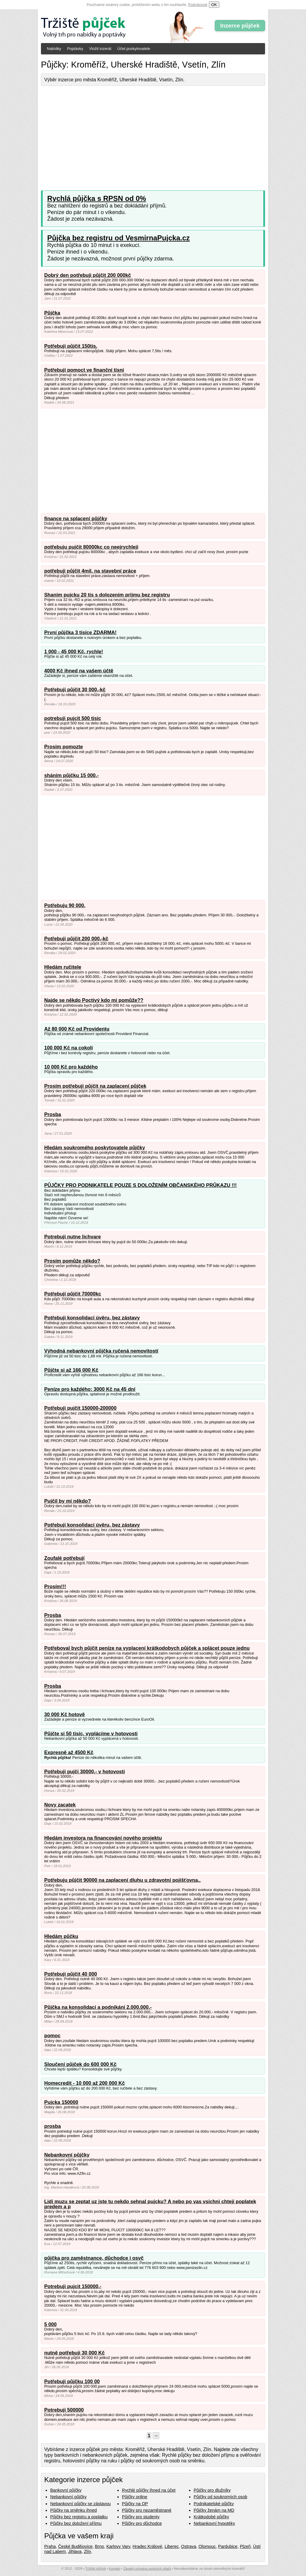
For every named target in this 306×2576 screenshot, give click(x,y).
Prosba (52, 1114)
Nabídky (54, 48)
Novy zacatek (60, 1805)
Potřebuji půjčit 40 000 (70, 1974)
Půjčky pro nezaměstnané (147, 2510)
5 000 (50, 2324)
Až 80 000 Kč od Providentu (76, 1029)
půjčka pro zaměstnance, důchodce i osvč (94, 2258)
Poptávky (75, 48)
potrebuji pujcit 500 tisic (72, 718)
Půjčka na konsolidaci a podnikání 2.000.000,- (98, 2007)
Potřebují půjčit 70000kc (72, 1294)
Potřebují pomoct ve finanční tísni (84, 370)
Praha (50, 2546)
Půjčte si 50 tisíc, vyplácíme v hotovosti (90, 1733)
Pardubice (228, 2546)
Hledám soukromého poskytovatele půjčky (94, 1147)
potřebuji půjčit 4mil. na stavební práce (90, 571)
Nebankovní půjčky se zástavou (80, 2503)
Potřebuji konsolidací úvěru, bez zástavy (92, 1318)
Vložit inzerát (100, 48)
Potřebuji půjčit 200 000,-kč (76, 938)
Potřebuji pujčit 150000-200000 (80, 1408)
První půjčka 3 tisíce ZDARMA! (80, 632)
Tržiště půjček (95, 2568)
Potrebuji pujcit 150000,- (72, 2286)
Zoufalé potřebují (64, 1558)
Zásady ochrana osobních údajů (147, 2568)
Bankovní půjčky (66, 2490)
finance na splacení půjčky (75, 518)
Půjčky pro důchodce (142, 2523)
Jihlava (75, 2551)
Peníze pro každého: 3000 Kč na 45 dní (89, 1389)
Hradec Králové (147, 2546)
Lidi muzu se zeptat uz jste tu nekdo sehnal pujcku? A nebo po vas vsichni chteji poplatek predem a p (150, 2204)
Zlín (87, 2551)
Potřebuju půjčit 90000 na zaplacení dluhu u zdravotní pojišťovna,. (122, 1880)
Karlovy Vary (118, 2546)
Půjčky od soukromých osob (220, 2496)
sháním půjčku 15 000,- (71, 775)
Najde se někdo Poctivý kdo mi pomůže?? (93, 1000)
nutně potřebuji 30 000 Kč (74, 2353)
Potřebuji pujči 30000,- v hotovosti (84, 1771)
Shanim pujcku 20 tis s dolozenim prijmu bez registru (107, 595)
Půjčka (52, 313)
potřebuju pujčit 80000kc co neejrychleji (91, 547)
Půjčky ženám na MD (214, 2510)
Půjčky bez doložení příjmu (76, 2523)
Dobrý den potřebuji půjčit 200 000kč (87, 275)
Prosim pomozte (63, 747)
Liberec (172, 2546)
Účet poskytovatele (133, 48)
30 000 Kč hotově (64, 1714)
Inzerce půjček (240, 25)
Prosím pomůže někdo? (72, 1261)
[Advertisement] (153, 134)
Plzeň (245, 2546)
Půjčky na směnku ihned (73, 2510)
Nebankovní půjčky (67, 2155)
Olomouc (207, 2546)
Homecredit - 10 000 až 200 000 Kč (84, 2083)
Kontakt (114, 2568)
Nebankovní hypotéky (214, 2523)
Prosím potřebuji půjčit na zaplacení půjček (95, 1086)
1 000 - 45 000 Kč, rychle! (73, 651)
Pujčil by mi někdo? (67, 1501)
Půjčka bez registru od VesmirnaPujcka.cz (118, 238)
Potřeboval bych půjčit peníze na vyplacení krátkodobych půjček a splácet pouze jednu (147, 1648)
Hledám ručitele (62, 967)
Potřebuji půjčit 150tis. (70, 346)
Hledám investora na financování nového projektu (103, 1838)
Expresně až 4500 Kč (69, 1752)
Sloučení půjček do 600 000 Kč (80, 2064)
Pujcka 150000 (61, 2102)
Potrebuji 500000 (64, 2410)
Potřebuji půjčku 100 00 (72, 2381)
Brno (99, 2546)
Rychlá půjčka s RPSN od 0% (96, 198)
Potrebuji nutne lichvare (72, 1237)
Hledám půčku (61, 1936)
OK (214, 4)
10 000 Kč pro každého (71, 1067)
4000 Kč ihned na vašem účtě (78, 671)
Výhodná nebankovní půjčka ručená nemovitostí (101, 1351)
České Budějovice (75, 2546)
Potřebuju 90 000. (64, 905)
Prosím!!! (55, 1586)
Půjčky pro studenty (141, 2516)
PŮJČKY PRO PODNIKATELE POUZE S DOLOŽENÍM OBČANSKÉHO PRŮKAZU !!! (140, 1185)
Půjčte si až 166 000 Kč (71, 1370)
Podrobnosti (197, 5)
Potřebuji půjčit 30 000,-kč (74, 689)
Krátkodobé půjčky (211, 2516)
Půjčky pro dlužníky (212, 2490)
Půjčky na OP (135, 2503)
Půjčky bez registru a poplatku (79, 2516)
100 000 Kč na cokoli (68, 1048)
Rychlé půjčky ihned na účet (148, 2490)
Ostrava (188, 2546)
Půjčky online (134, 2496)
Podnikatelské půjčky (214, 2503)
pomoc (52, 2035)
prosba (52, 2126)
